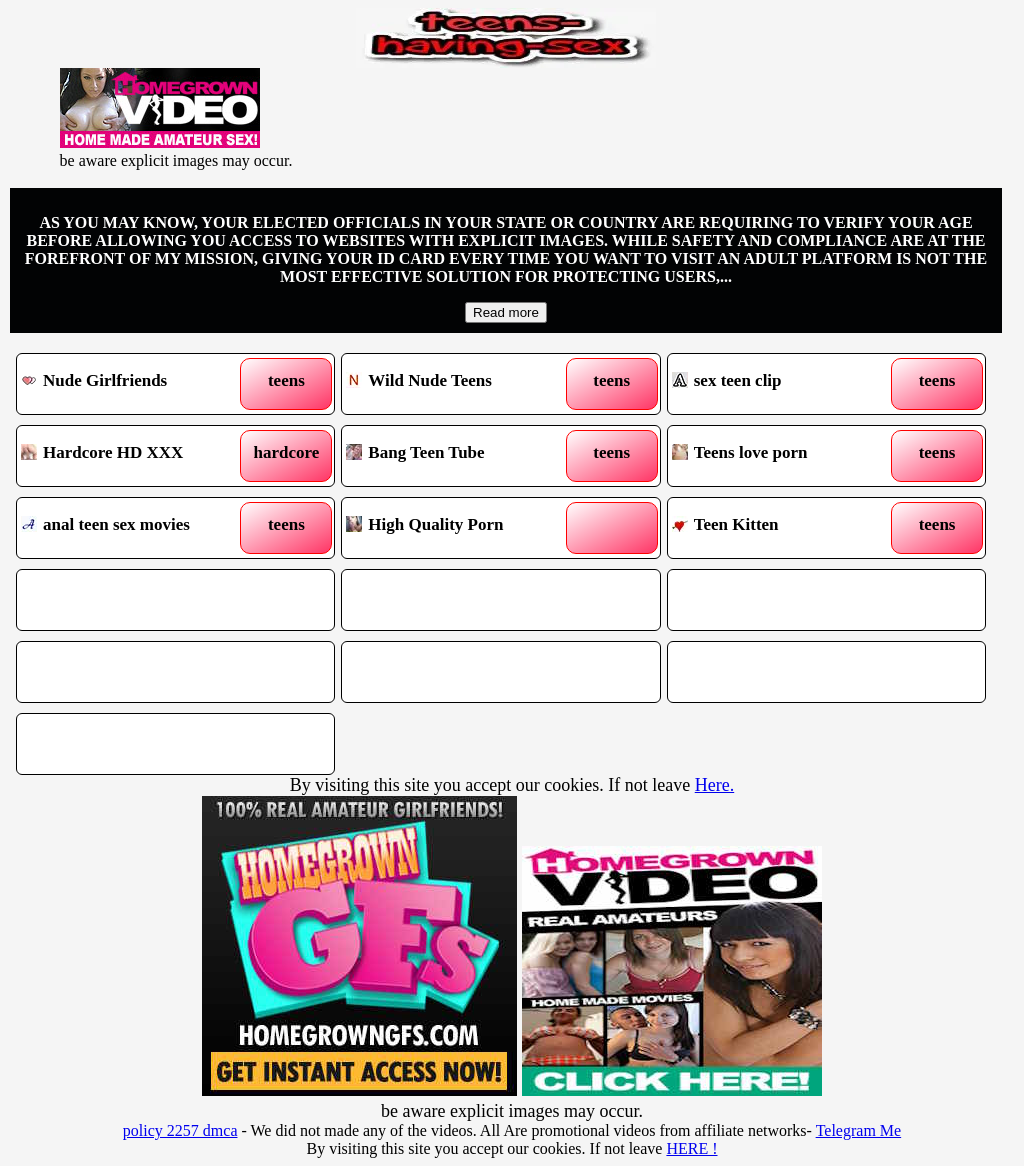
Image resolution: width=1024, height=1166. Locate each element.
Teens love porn (786, 456)
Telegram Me (859, 1130)
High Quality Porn (460, 528)
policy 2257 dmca (180, 1130)
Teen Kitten (786, 528)
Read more (506, 312)
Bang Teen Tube (460, 456)
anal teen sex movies (135, 528)
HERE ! (691, 1148)
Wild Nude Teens (460, 384)
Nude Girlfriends (135, 384)
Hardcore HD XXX (135, 456)
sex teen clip (786, 384)
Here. (714, 785)
